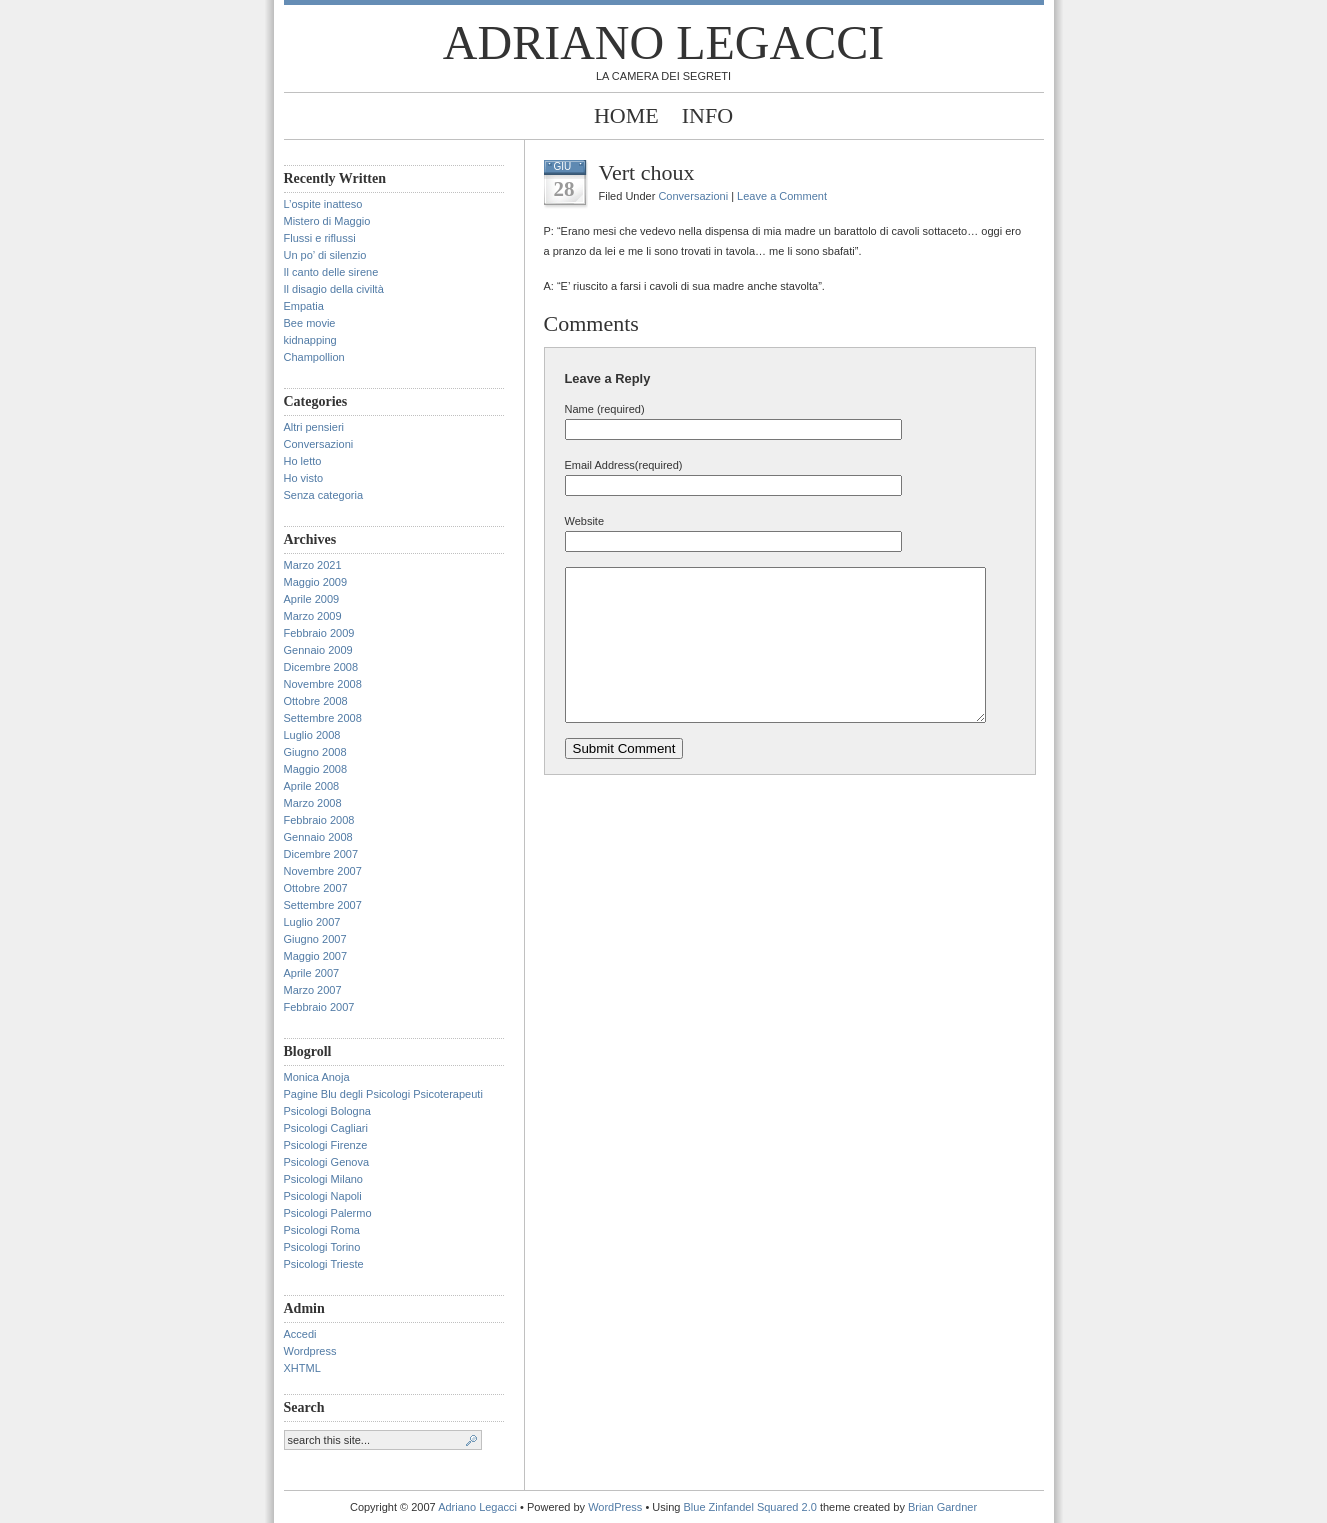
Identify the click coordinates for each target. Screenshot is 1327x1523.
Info (707, 115)
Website (585, 521)
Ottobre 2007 (316, 888)
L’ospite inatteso (323, 204)
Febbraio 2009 (319, 633)
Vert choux (647, 172)
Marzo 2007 (313, 990)
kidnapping (310, 340)
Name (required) (605, 409)
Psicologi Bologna (327, 1111)
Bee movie (310, 323)
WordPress (615, 1507)
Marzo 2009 (313, 616)
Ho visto (304, 478)
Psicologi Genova (327, 1162)
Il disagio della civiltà (334, 289)
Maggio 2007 (316, 956)
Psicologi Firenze (326, 1145)
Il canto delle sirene (331, 272)
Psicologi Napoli (323, 1196)
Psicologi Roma (322, 1230)
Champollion (314, 357)
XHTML (302, 1368)
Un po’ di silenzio (325, 255)
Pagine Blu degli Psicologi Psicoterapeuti (383, 1094)
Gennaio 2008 (318, 837)
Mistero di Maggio (327, 221)
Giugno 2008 (315, 752)
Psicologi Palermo (328, 1213)
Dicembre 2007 (321, 854)
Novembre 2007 (323, 871)
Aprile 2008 (312, 786)
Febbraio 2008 (319, 820)
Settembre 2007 (323, 905)
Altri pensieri (314, 427)
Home (626, 115)
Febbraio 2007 (319, 1007)
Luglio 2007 (312, 922)
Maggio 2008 (316, 769)
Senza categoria (324, 495)
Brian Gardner (942, 1507)
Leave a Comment (782, 196)
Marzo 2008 (313, 803)
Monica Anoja (317, 1077)
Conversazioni (319, 444)
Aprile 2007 (312, 973)
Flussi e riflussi (320, 238)
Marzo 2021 (313, 565)
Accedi (300, 1334)
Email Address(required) (624, 465)
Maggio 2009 (316, 582)
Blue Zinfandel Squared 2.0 (750, 1507)
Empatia (304, 306)
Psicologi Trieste (324, 1264)
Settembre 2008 (323, 718)
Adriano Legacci (663, 42)
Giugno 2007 (315, 939)
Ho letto (303, 461)
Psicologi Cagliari (326, 1128)
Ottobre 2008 (316, 701)
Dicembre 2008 (321, 667)
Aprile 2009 (312, 599)
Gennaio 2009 (318, 650)
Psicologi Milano (323, 1179)
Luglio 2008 (312, 735)
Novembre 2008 (323, 684)
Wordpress (310, 1351)
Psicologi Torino (322, 1247)
